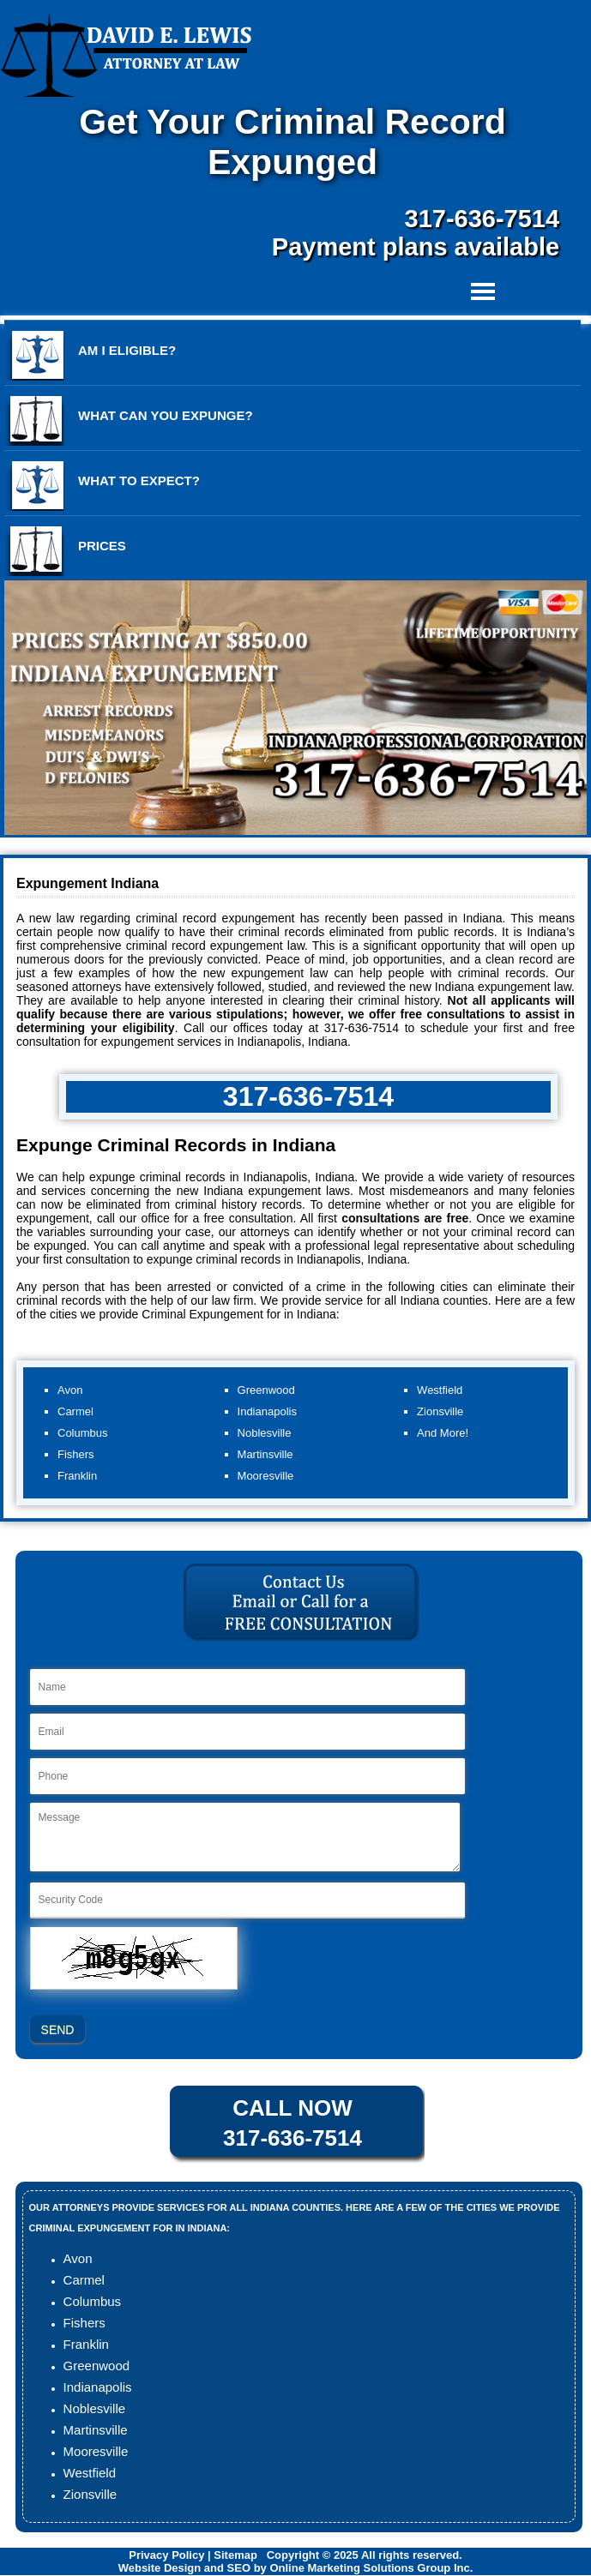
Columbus (92, 2301)
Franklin (86, 2344)
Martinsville (95, 2430)
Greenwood (96, 2365)
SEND (58, 2030)
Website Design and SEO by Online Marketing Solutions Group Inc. (295, 2567)
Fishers (84, 2322)
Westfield (89, 2472)
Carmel (84, 2280)
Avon (78, 2258)
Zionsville (90, 2494)
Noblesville (94, 2408)
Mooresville (96, 2451)
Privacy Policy (166, 2555)
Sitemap (235, 2555)
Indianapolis (97, 2387)
